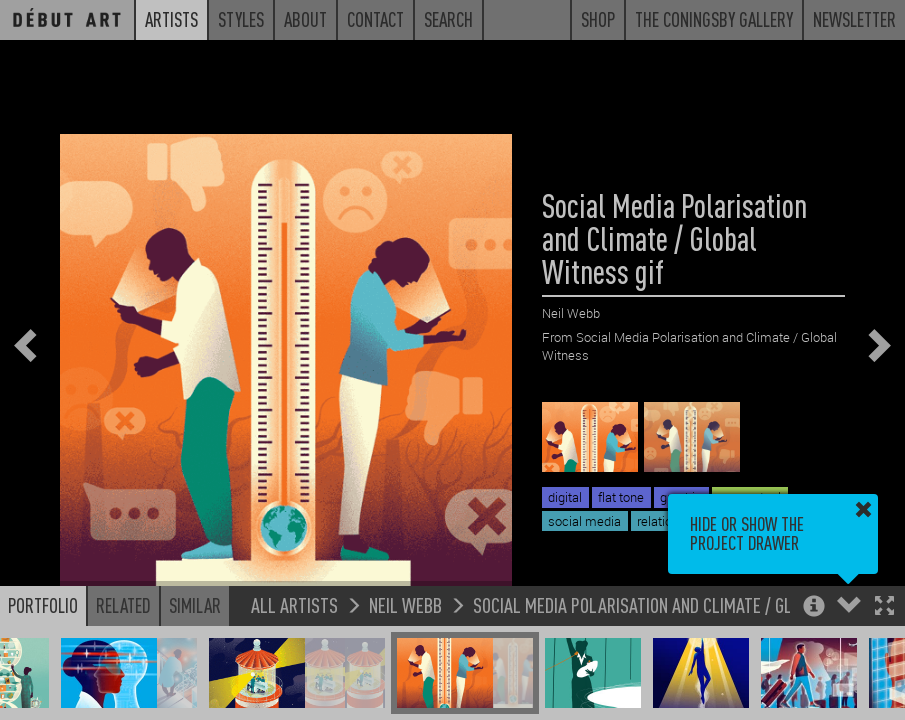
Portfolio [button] (43, 605)
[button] (884, 607)
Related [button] (123, 605)
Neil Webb (405, 604)
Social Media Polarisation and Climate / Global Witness (683, 604)
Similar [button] (195, 605)
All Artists (294, 604)
